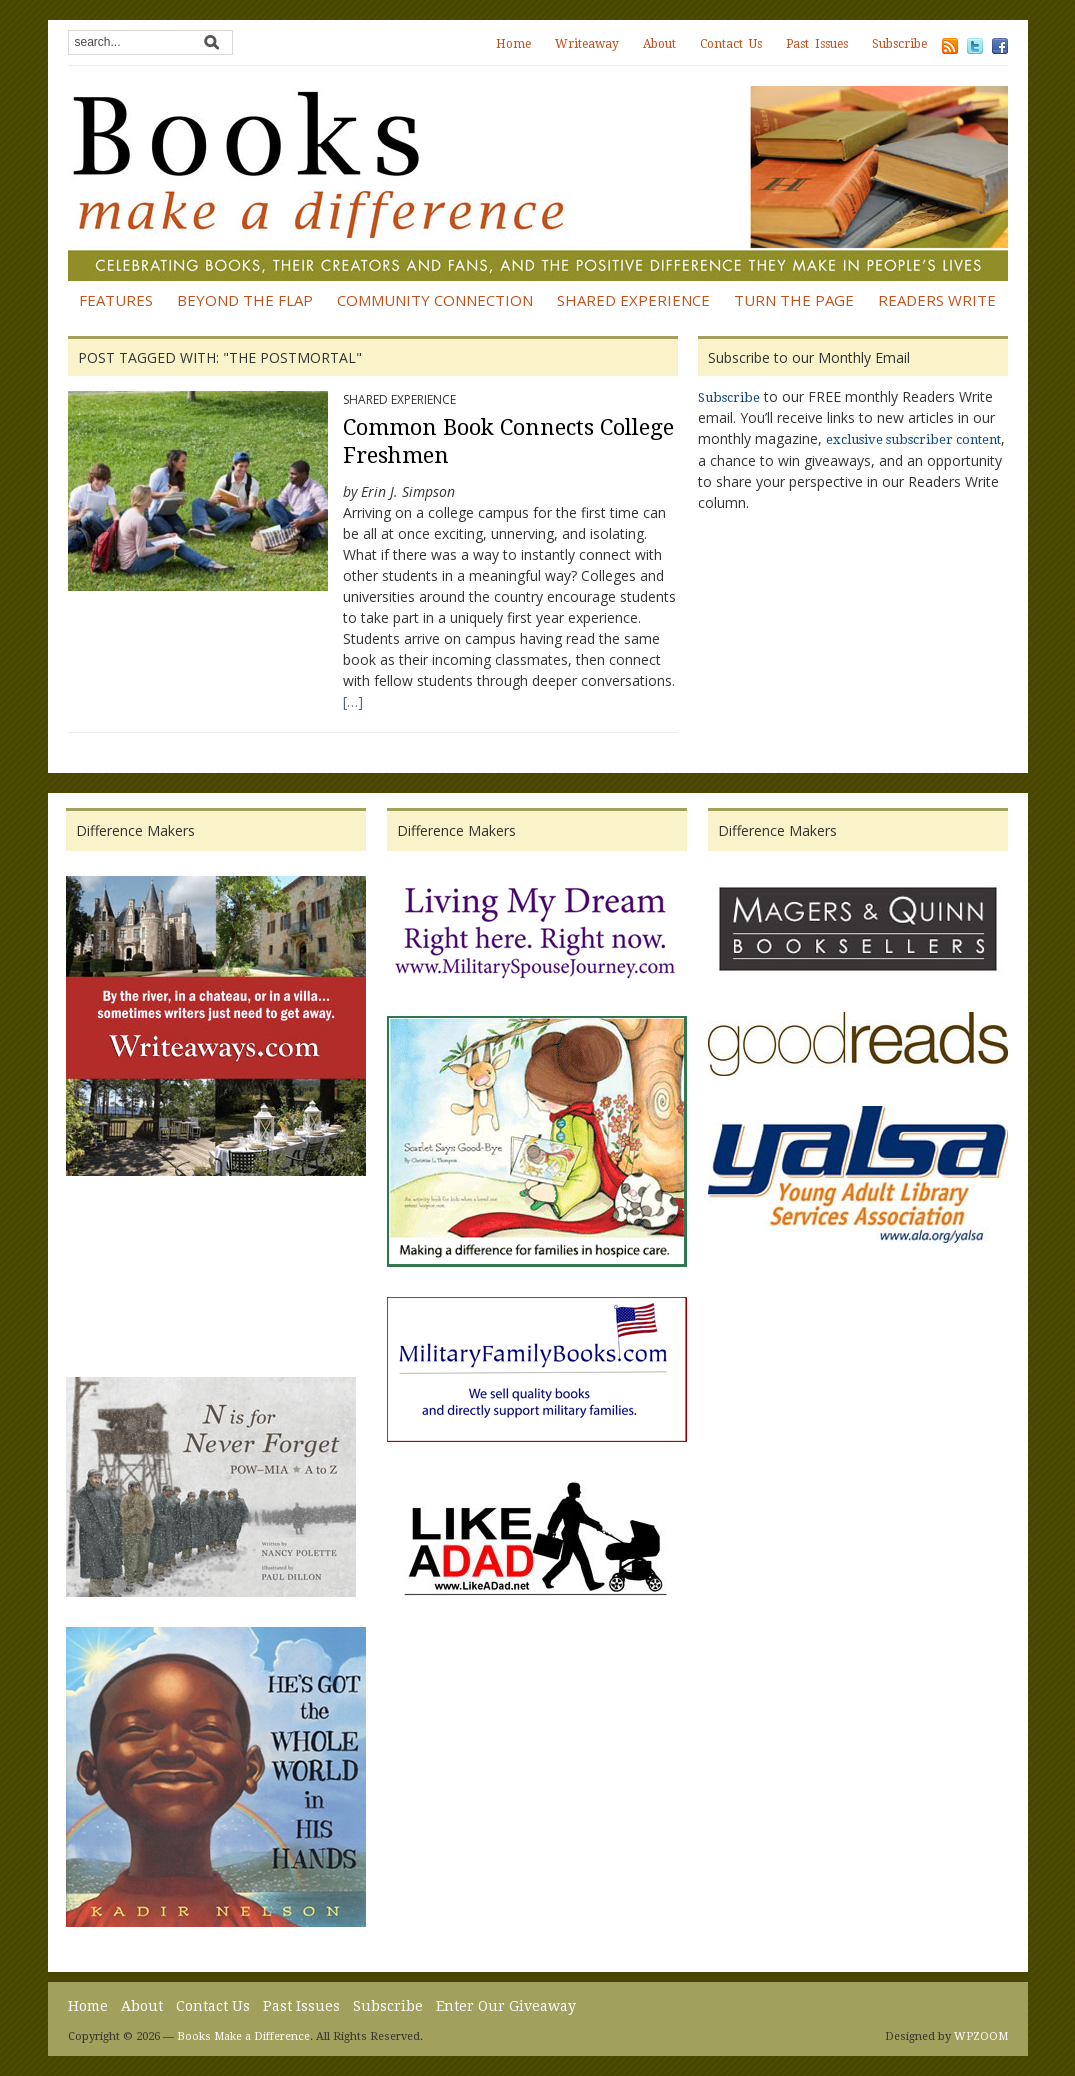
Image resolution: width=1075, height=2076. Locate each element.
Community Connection (435, 300)
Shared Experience (633, 300)
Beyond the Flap (245, 300)
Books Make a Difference (243, 2036)
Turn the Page (794, 300)
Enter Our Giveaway (506, 2006)
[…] (353, 701)
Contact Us (731, 44)
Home (513, 44)
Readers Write (937, 300)
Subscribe (899, 44)
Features (116, 300)
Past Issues (817, 44)
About (659, 44)
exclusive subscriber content (913, 439)
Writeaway (587, 44)
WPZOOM (981, 2036)
